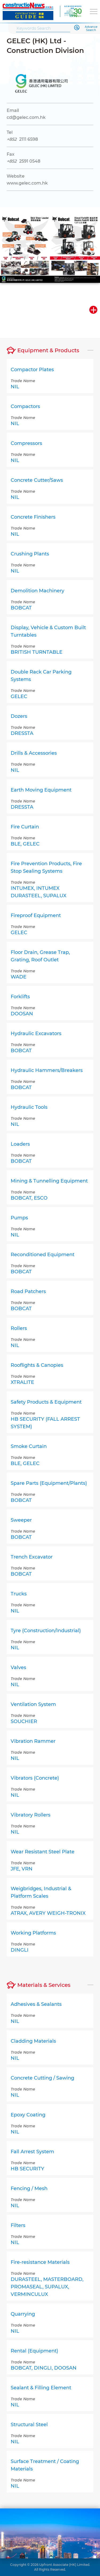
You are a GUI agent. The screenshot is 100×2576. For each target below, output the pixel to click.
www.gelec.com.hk (27, 183)
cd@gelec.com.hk (26, 117)
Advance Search (91, 28)
